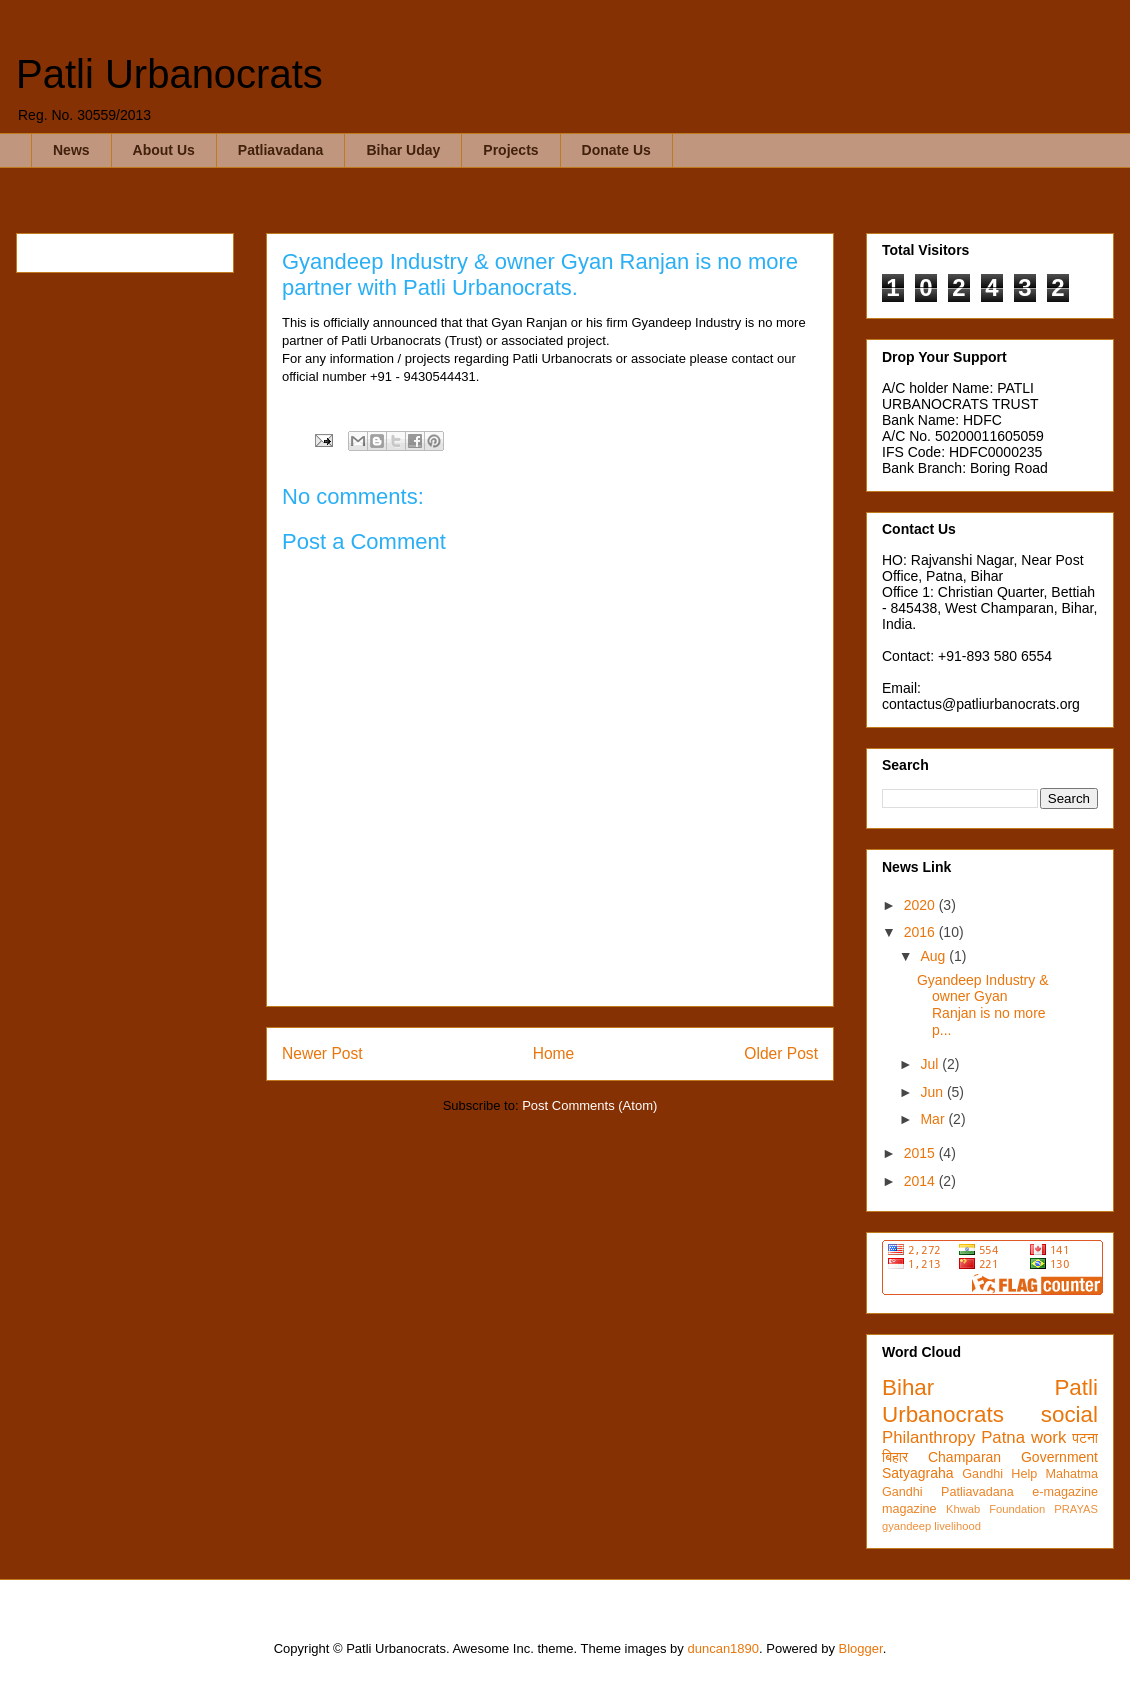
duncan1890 (723, 1648)
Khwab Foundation (995, 1509)
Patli (1076, 1387)
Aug (934, 956)
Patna (1003, 1437)
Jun (933, 1092)
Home (554, 1053)
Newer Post (322, 1053)
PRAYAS (1076, 1509)
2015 (921, 1153)
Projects (510, 150)
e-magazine (1065, 1492)
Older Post (781, 1053)
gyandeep (906, 1526)
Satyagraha (918, 1473)
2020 (921, 905)
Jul (931, 1064)
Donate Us (616, 150)
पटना (1085, 1438)
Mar (934, 1119)
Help (1024, 1474)
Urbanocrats (943, 1414)
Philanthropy (928, 1437)
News (71, 150)
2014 (921, 1181)
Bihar (908, 1387)
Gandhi (982, 1474)
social (1069, 1414)
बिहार (895, 1457)
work (1048, 1437)
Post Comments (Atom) (589, 1105)
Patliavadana (281, 150)
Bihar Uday (403, 150)
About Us (164, 150)
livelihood (957, 1526)
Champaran (964, 1457)
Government (1059, 1457)
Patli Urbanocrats (169, 74)
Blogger (861, 1648)
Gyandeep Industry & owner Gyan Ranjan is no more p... (983, 1005)
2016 (921, 932)
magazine (909, 1509)
